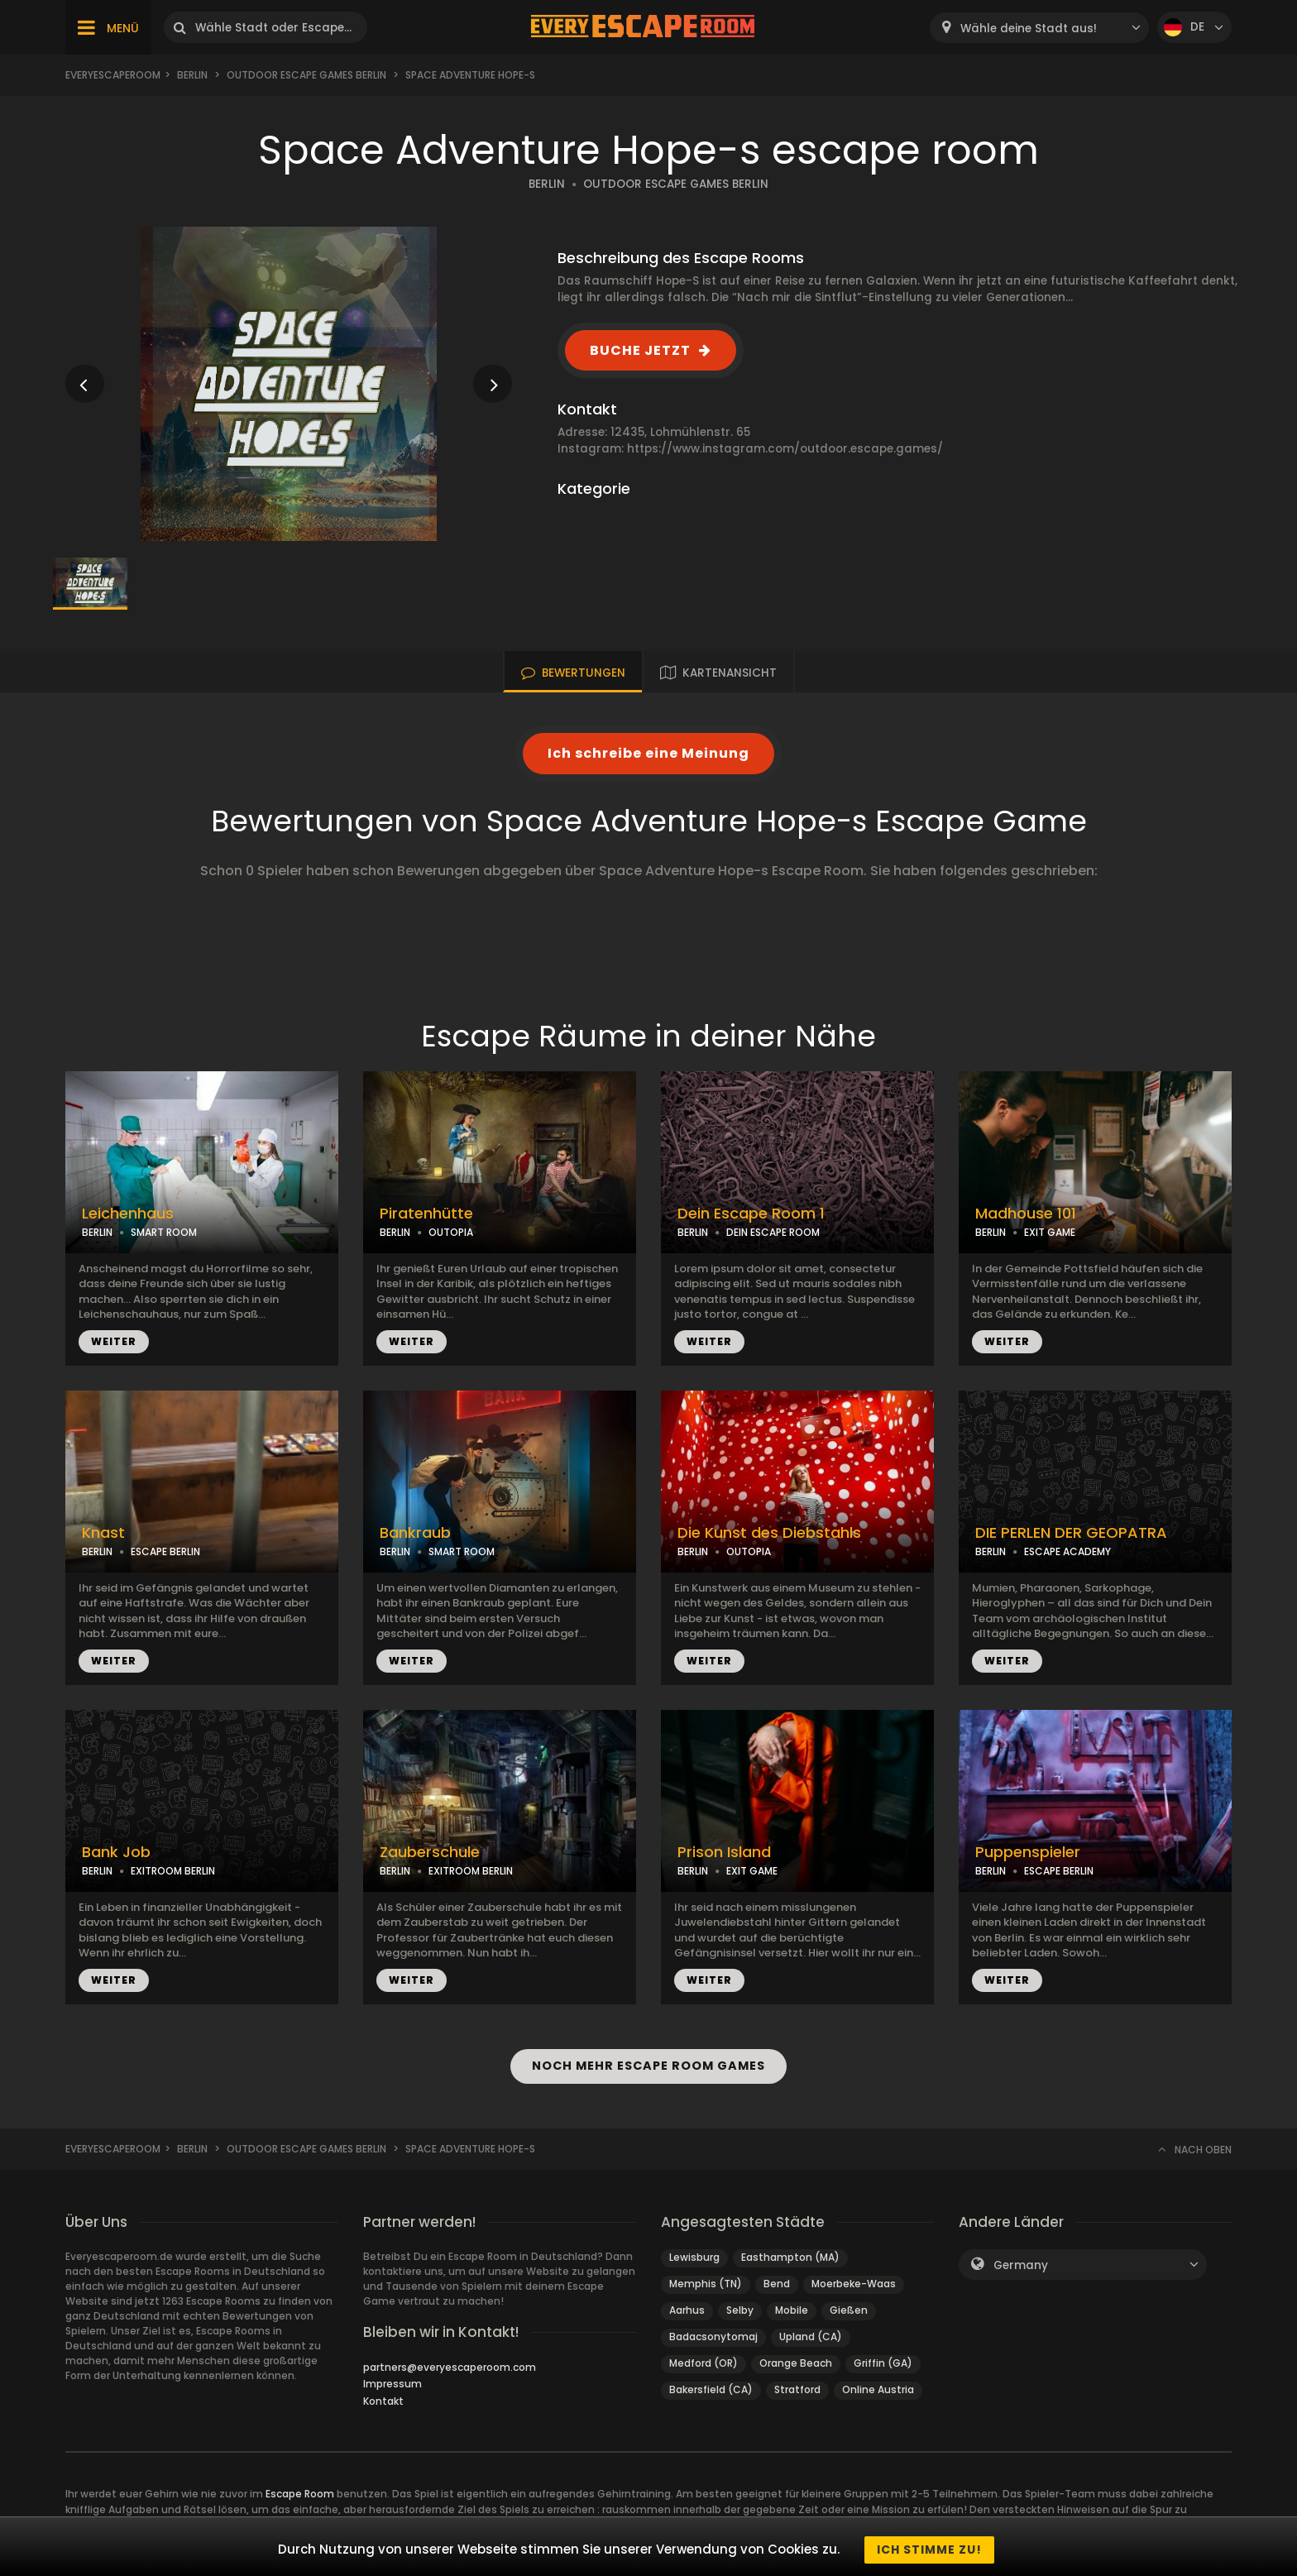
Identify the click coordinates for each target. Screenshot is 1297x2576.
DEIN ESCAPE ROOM (773, 1232)
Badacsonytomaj (713, 2336)
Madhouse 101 (1025, 1213)
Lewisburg (694, 2257)
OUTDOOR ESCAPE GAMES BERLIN (675, 184)
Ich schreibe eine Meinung (648, 753)
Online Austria (878, 2389)
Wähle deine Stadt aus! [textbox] (1028, 28)
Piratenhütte (426, 1213)
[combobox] (1039, 27)
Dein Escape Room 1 (751, 1213)
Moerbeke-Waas (853, 2284)
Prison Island (724, 1852)
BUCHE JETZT (640, 350)
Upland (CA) (810, 2336)
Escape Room (300, 2494)
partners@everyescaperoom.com (449, 2367)
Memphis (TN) (705, 2284)
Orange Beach (795, 2363)
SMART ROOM (164, 1232)
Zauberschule (430, 1852)
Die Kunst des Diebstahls (769, 1533)
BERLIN (547, 184)
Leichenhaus (128, 1213)
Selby (740, 2310)
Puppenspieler (1027, 1852)
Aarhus (687, 2310)
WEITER (113, 1341)
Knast (103, 1533)
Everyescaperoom (112, 75)
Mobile (791, 2310)
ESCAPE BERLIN (165, 1551)
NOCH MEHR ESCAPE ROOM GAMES (648, 2066)
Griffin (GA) (883, 2363)
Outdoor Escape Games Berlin (306, 75)
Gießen (849, 2310)
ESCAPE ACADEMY (1067, 1551)
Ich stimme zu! (929, 2549)
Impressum (392, 2384)
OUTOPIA (450, 1232)
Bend (776, 2284)
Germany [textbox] (1020, 2265)
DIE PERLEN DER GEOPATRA (1071, 1533)
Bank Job (116, 1852)
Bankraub (415, 1533)
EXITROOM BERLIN (173, 1871)
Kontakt (383, 2401)
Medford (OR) (703, 2363)
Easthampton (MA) (790, 2257)
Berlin (192, 75)
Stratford (797, 2389)
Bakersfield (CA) (711, 2389)
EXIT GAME (1049, 1232)
